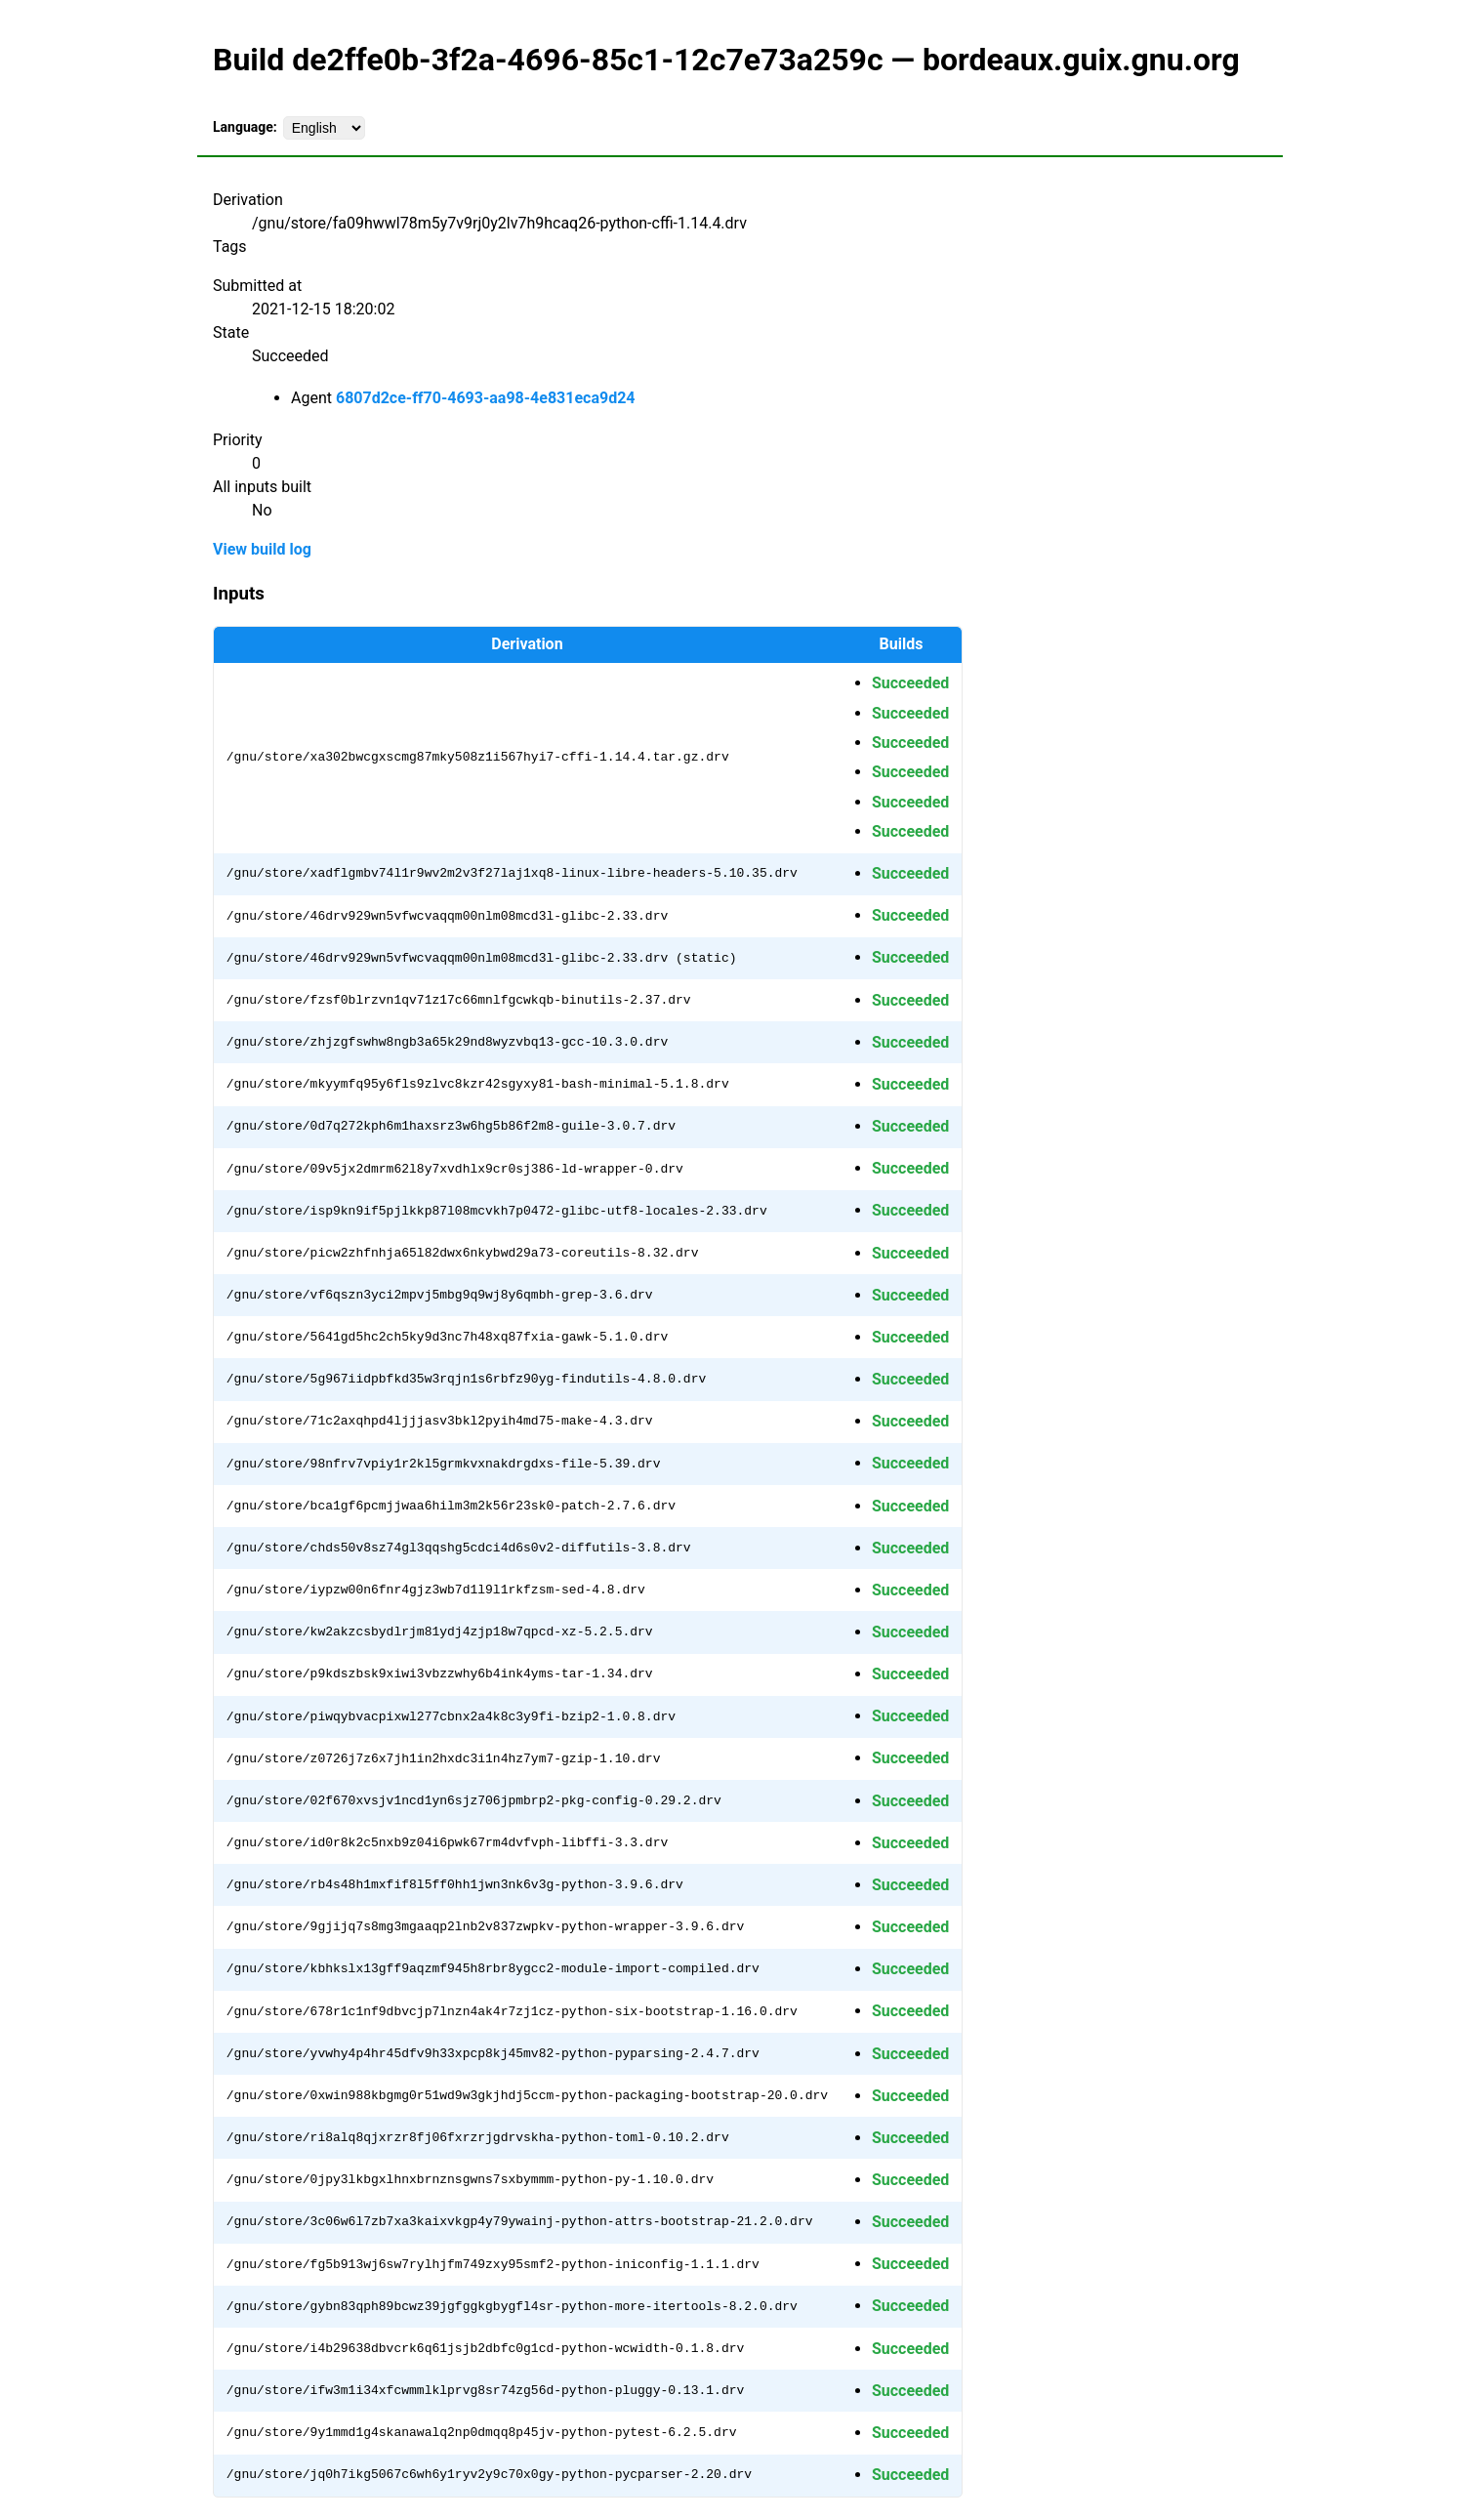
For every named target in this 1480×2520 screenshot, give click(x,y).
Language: (245, 127)
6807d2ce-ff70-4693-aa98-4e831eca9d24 (486, 398)
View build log (262, 549)
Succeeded (910, 683)
